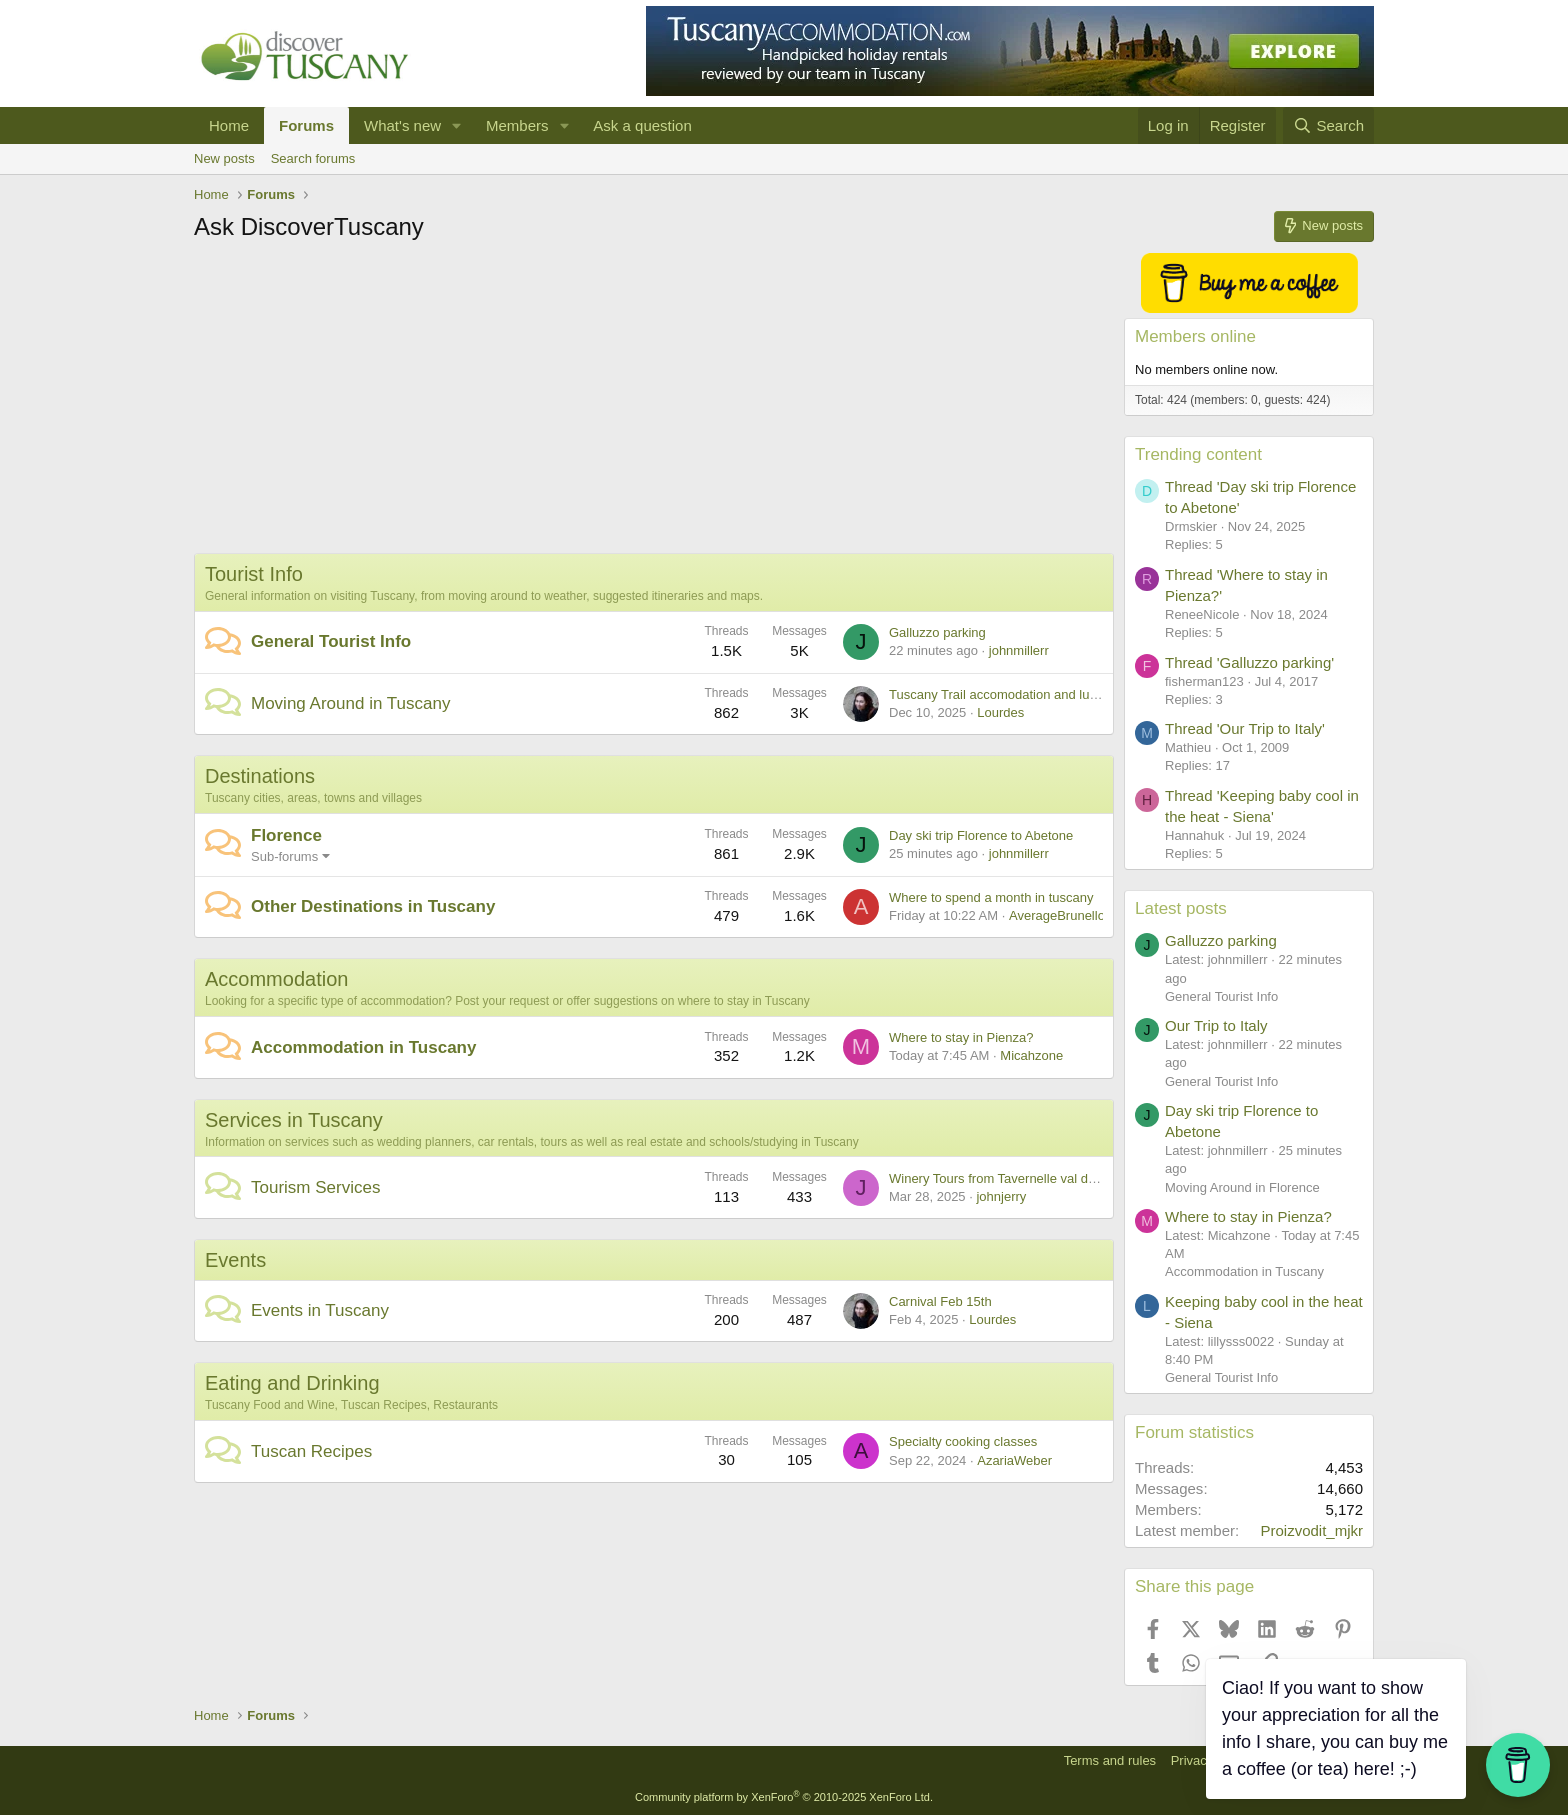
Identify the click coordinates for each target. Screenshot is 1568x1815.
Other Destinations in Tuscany (373, 906)
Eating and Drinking (292, 1383)
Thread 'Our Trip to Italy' (1245, 728)
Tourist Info (254, 574)
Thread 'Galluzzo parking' (1249, 662)
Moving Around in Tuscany (350, 703)
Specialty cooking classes (963, 1441)
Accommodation (276, 979)
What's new (402, 125)
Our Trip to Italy (1216, 1025)
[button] (457, 125)
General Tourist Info (331, 641)
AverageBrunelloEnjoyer (1079, 915)
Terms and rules (1110, 1760)
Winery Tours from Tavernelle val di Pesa (1006, 1178)
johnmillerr (1019, 650)
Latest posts (1181, 908)
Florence (286, 835)
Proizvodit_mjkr (1311, 1530)
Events (235, 1260)
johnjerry (1001, 1196)
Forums (306, 125)
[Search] (1328, 125)
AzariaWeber (1014, 1460)
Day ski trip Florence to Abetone (981, 835)
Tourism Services (315, 1187)
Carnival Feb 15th (940, 1301)
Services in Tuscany (294, 1120)
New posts (224, 158)
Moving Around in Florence (1242, 1187)
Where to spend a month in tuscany (991, 897)
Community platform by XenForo (784, 1797)
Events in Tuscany (320, 1310)
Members (517, 125)
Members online (1195, 336)
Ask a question (642, 125)
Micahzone (1031, 1055)
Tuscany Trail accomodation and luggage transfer (1031, 694)
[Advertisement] (654, 403)
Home (229, 125)
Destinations (260, 776)
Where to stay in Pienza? (961, 1037)
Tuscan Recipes (311, 1451)
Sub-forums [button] (284, 856)
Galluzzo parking (937, 632)
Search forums (313, 158)
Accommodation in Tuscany (363, 1047)
